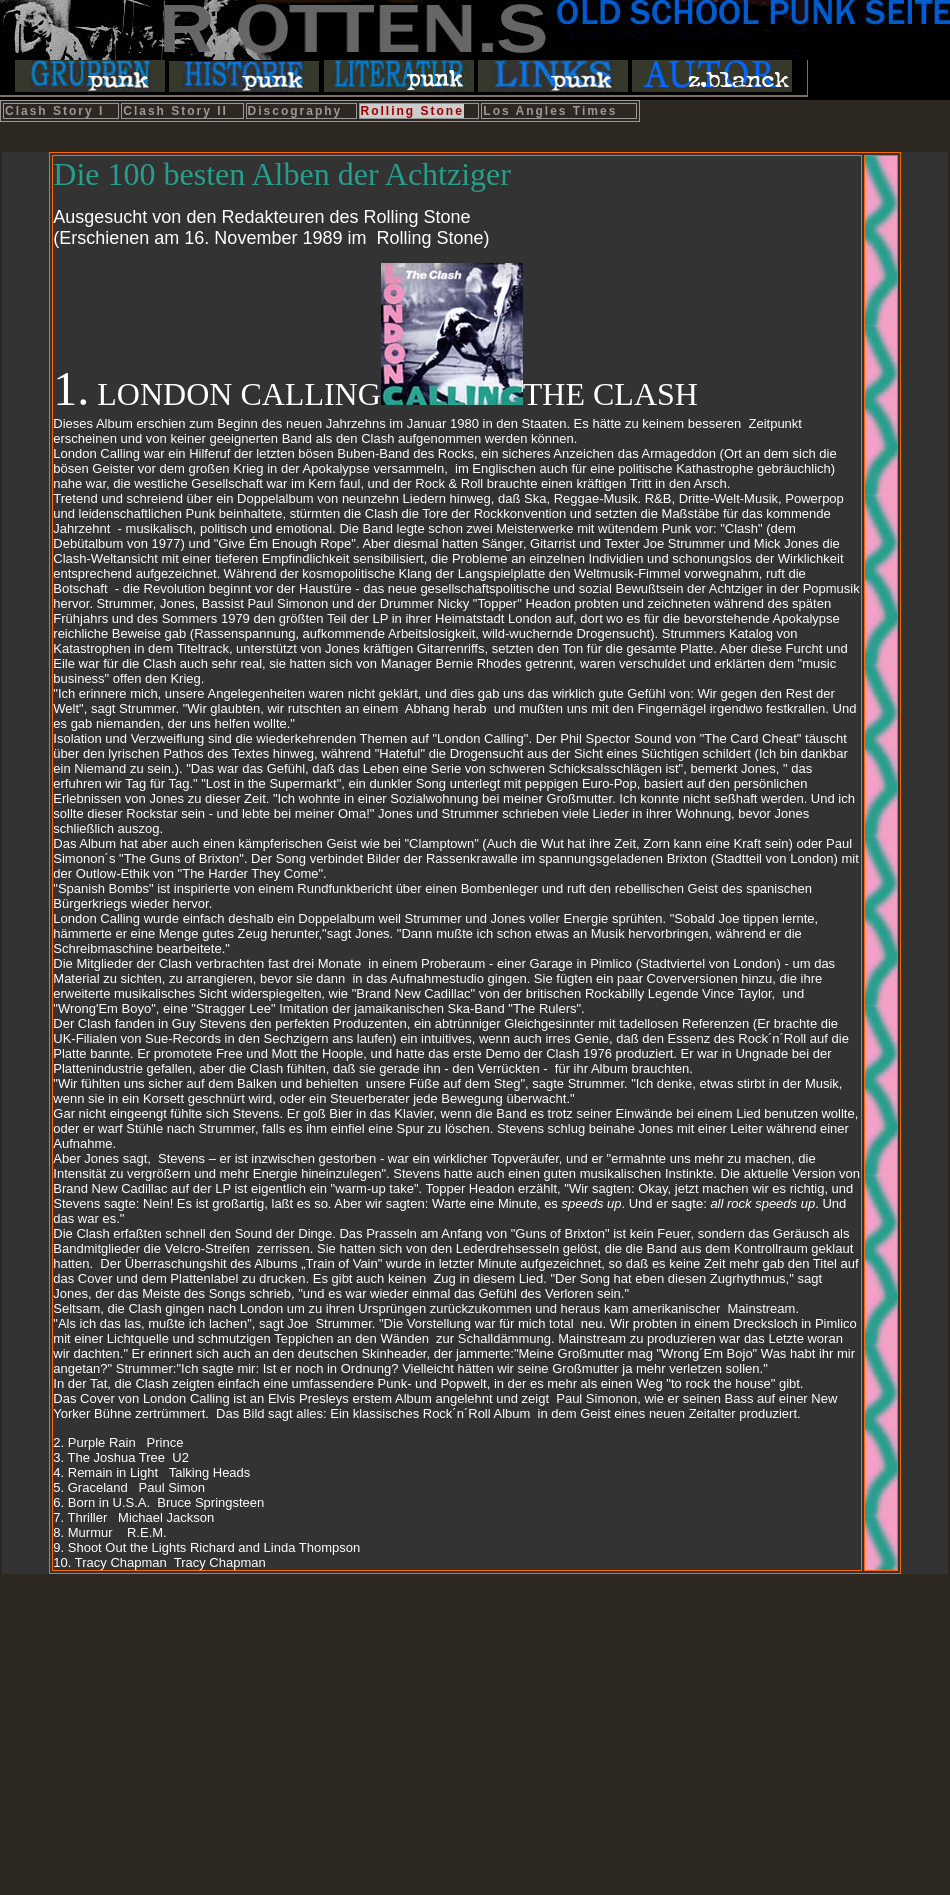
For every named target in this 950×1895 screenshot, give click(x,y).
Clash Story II (175, 111)
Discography (295, 111)
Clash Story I (54, 111)
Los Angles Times (550, 111)
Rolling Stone (412, 111)
